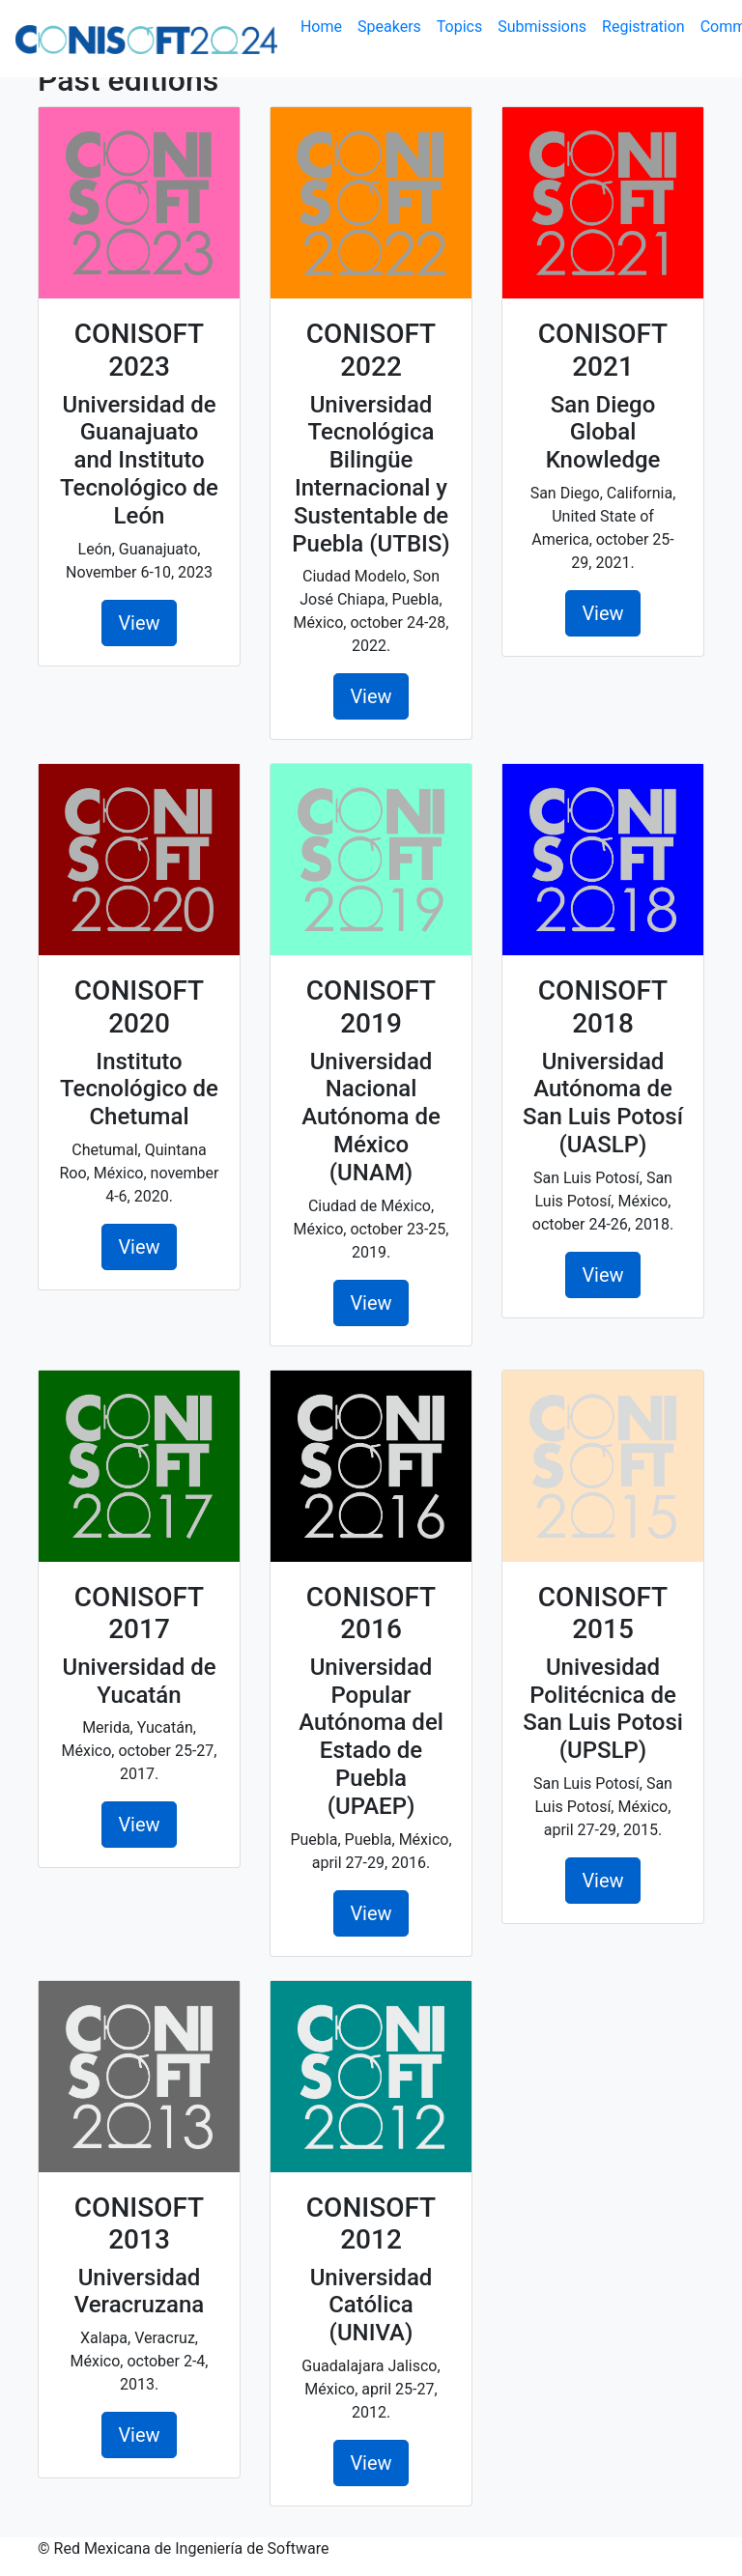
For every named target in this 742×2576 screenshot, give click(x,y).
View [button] (138, 623)
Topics (459, 26)
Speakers (389, 26)
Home (325, 25)
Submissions (542, 26)
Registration (643, 26)
